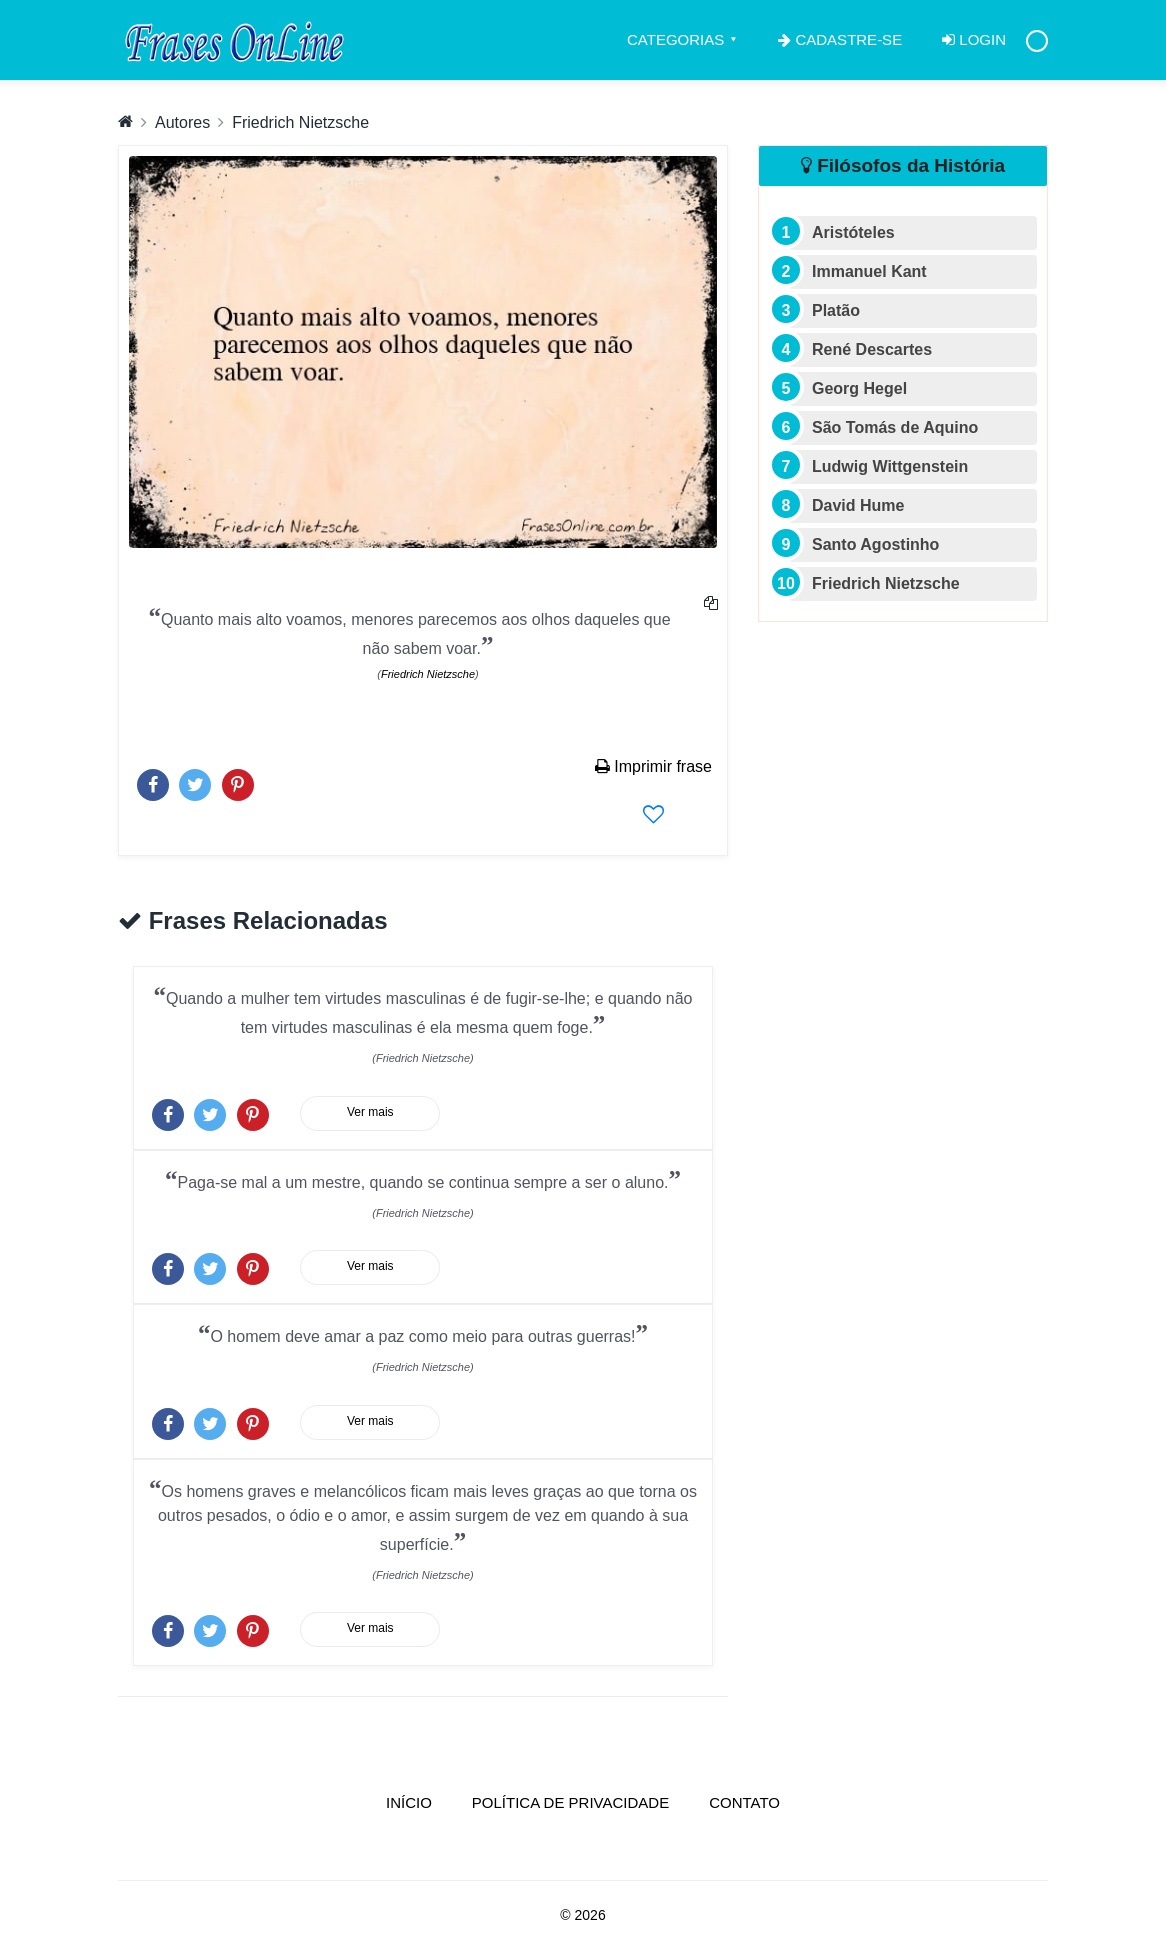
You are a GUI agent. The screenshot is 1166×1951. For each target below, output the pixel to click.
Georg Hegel (859, 388)
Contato (744, 1802)
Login (974, 39)
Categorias (675, 39)
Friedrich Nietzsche (300, 122)
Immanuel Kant (869, 271)
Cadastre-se (840, 39)
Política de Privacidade (570, 1802)
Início (419, 1801)
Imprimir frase (653, 766)
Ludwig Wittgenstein (890, 466)
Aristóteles (853, 232)
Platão (836, 310)
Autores (182, 122)
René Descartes (872, 349)
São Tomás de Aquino (895, 427)
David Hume (858, 505)
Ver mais (370, 1112)
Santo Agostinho (875, 544)
